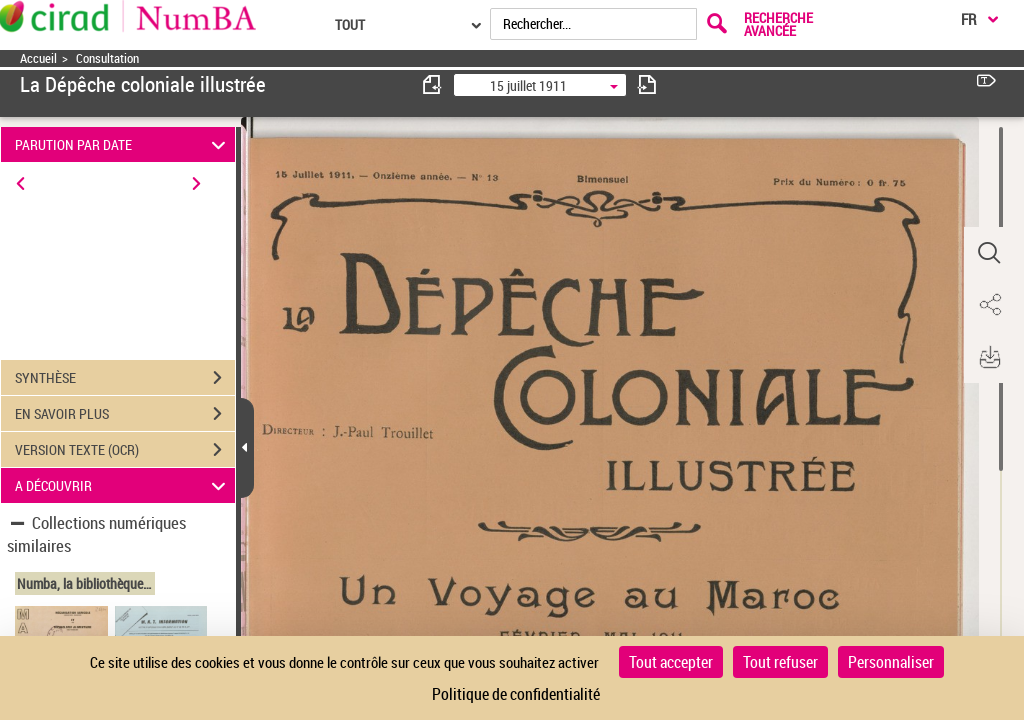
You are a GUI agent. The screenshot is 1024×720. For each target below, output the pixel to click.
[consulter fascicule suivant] (647, 84)
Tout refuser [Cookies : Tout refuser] (780, 662)
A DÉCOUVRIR (123, 485)
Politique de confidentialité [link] (516, 694)
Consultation (107, 58)
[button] (989, 253)
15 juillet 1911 (528, 85)
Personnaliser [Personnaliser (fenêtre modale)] (891, 662)
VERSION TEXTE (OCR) (125, 450)
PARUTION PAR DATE (123, 144)
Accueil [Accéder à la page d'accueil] (38, 58)
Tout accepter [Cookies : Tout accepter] (671, 662)
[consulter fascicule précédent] (433, 84)
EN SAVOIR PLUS (125, 414)
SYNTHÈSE (125, 378)
